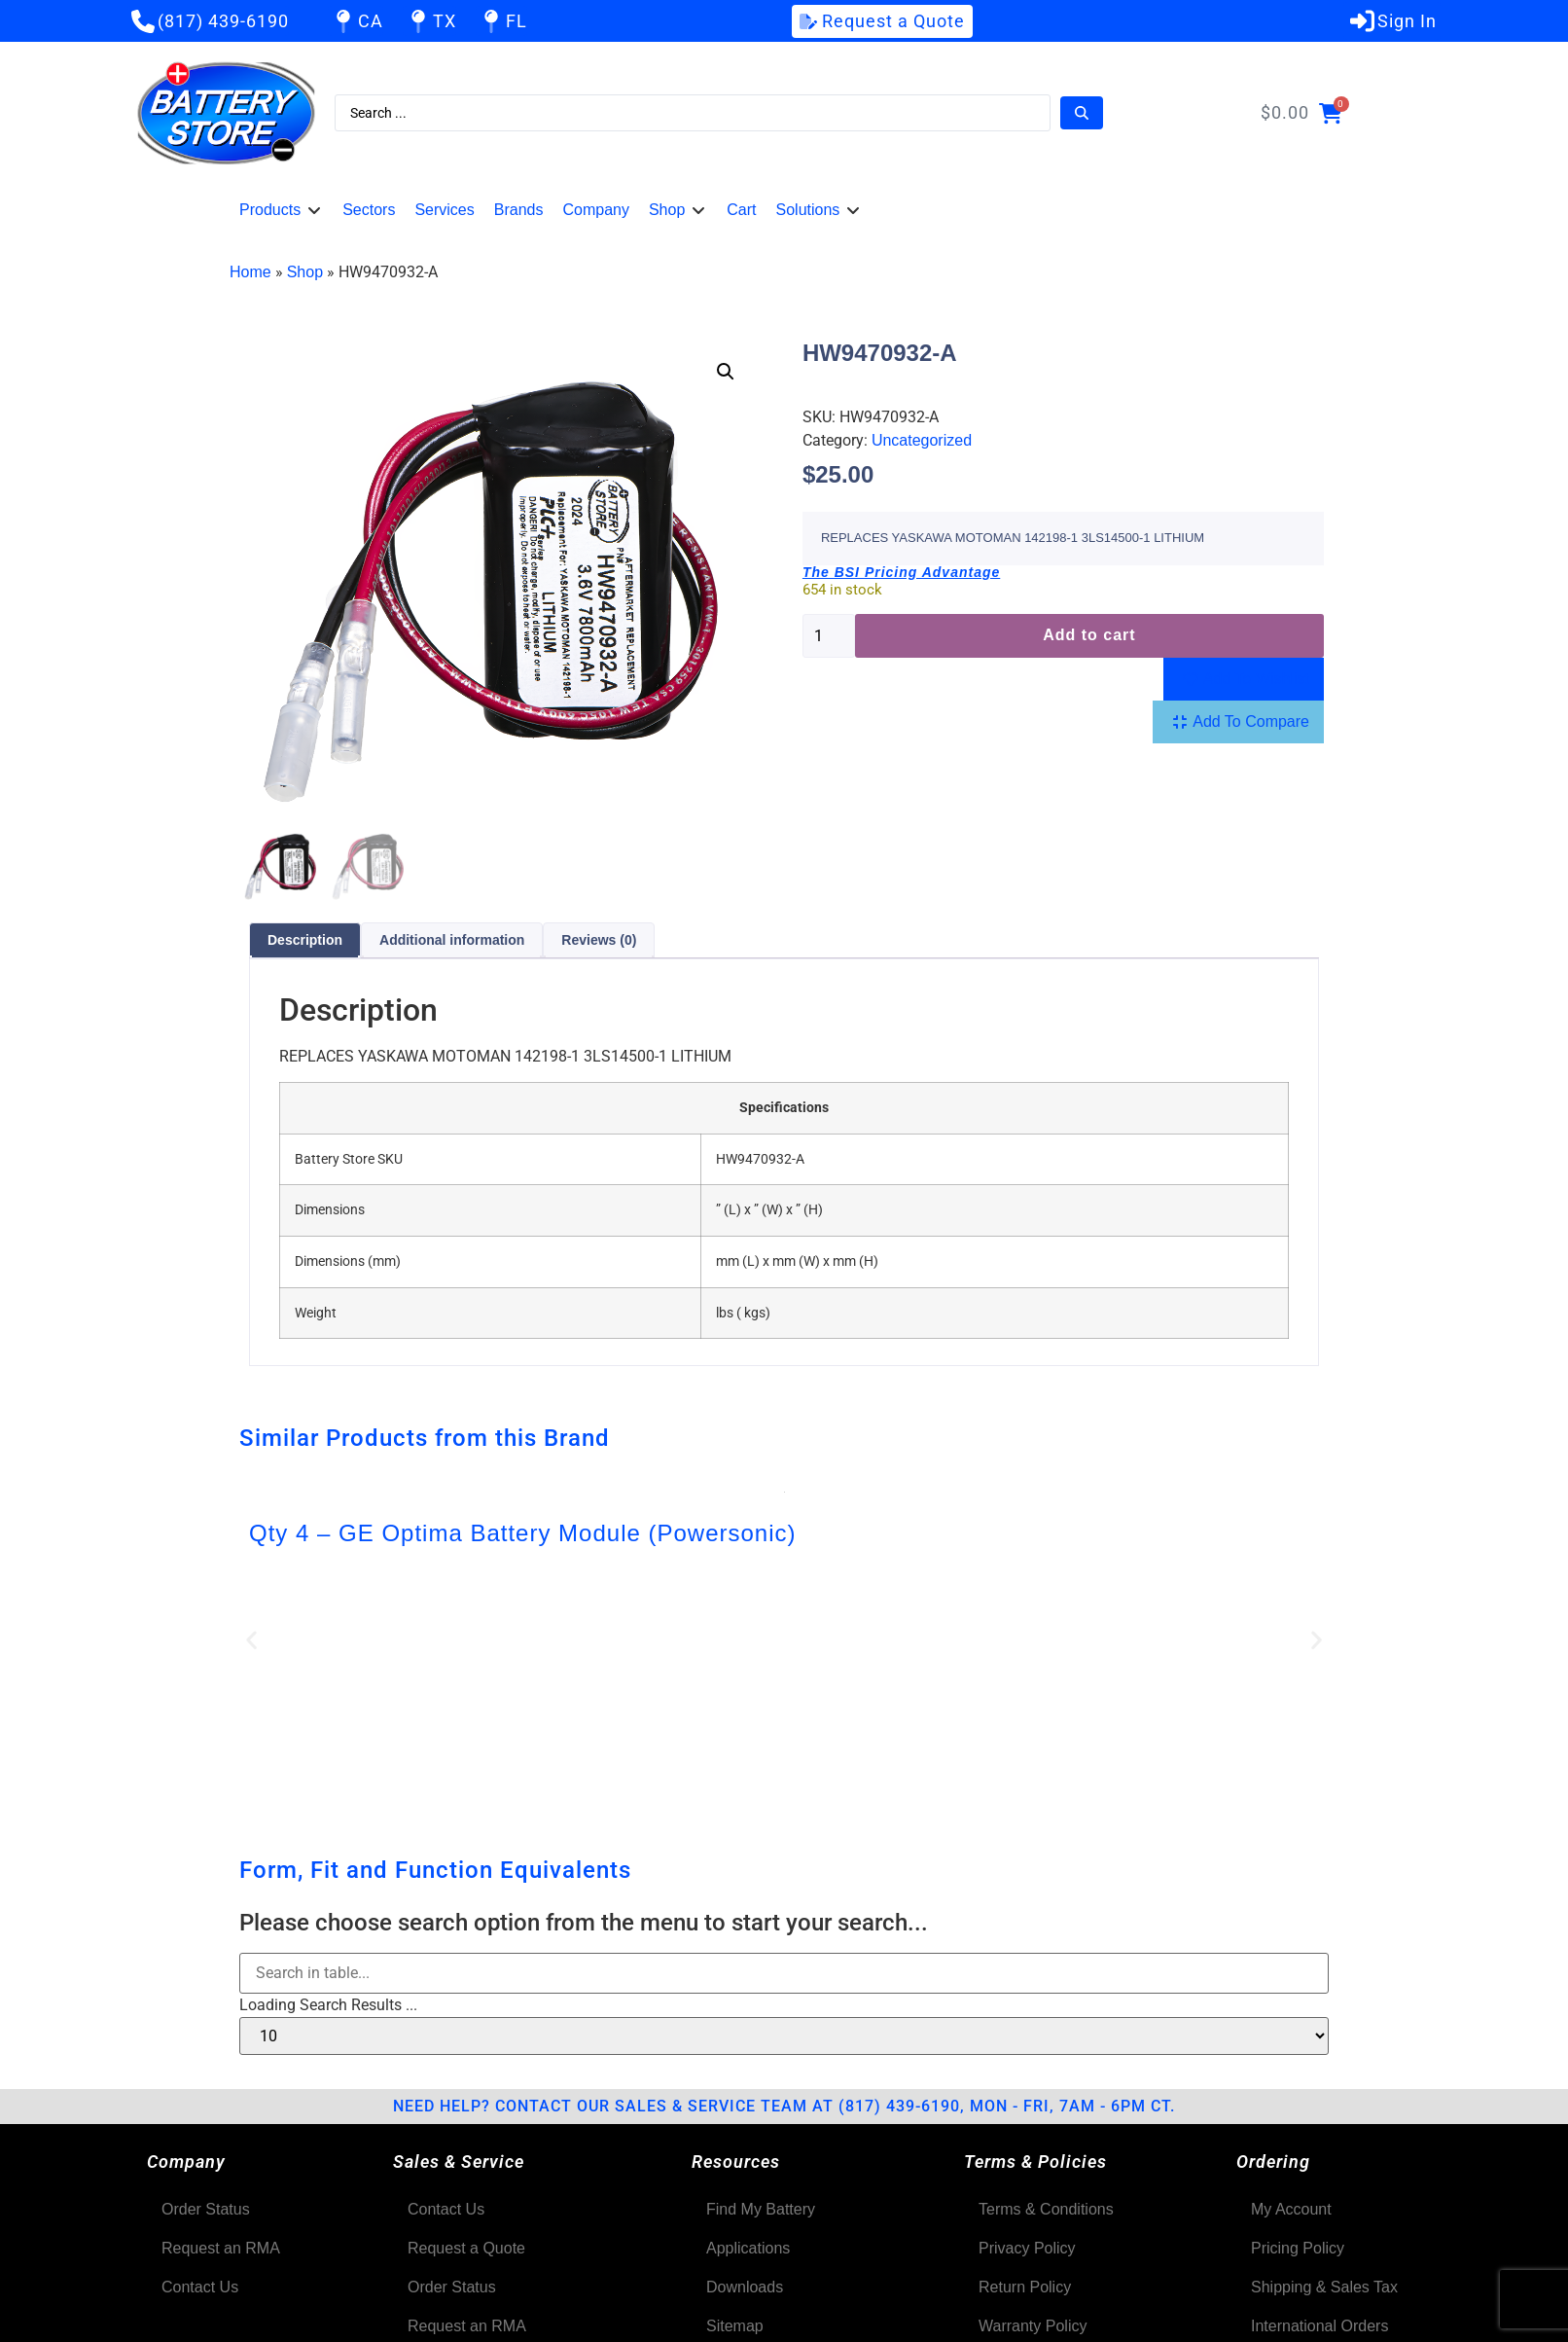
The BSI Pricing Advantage (901, 572)
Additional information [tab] (451, 943)
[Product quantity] (828, 636)
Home (250, 272)
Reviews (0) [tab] (598, 943)
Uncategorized (922, 440)
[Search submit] (1081, 112)
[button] (281, 210)
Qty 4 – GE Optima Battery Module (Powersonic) (523, 1536)
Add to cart (1089, 635)
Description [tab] (304, 943)
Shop (305, 272)
